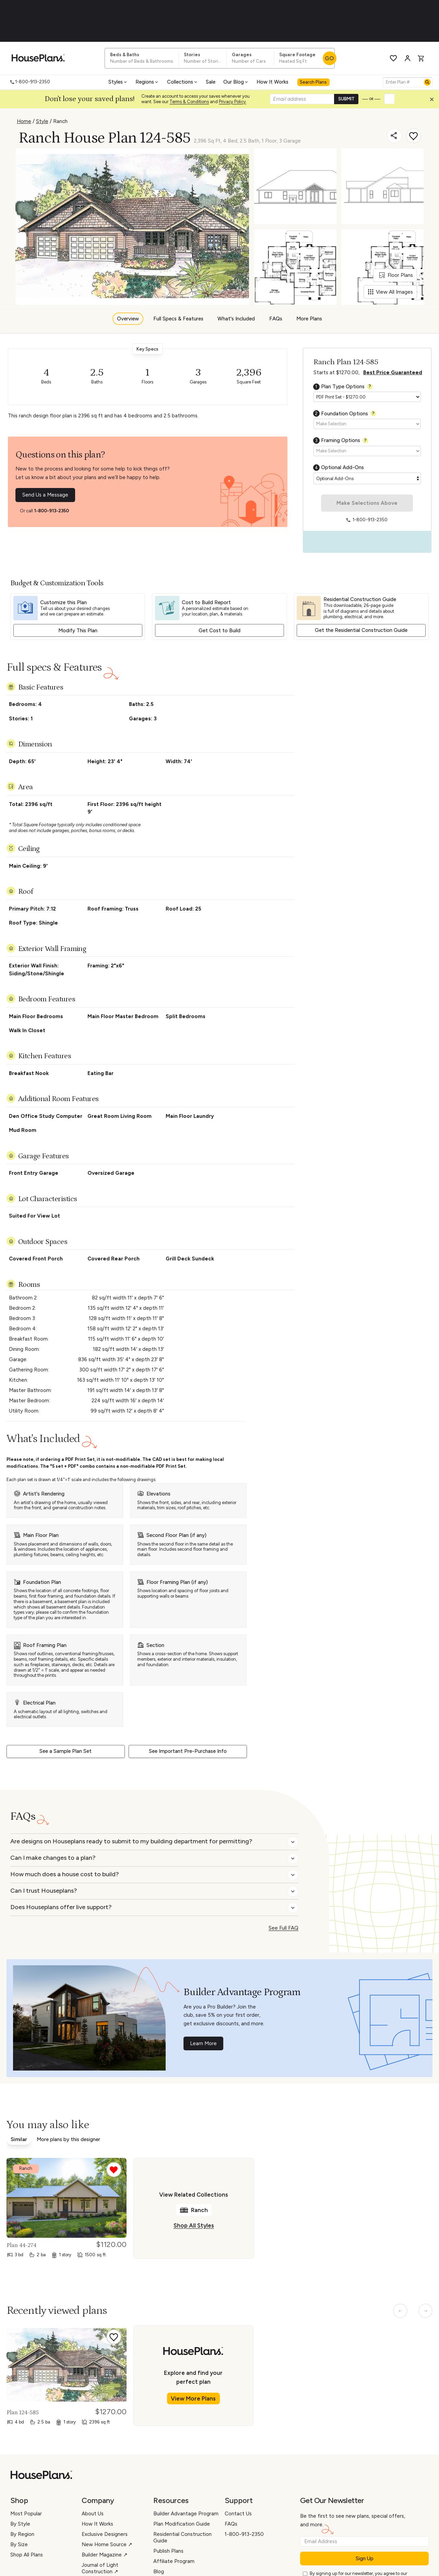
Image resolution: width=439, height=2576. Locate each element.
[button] (433, 101)
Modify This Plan (77, 630)
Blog (158, 2571)
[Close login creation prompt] (434, 101)
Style (42, 121)
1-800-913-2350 (51, 510)
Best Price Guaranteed (392, 372)
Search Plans (313, 82)
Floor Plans (396, 275)
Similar (19, 2139)
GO (329, 58)
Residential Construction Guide (182, 2537)
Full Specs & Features (178, 319)
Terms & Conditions (189, 101)
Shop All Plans (26, 2555)
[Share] (394, 135)
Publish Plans (168, 2551)
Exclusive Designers (105, 2534)
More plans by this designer (68, 2139)
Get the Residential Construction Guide (361, 630)
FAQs (275, 319)
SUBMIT (346, 98)
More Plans (309, 319)
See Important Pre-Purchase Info (188, 1751)
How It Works (272, 82)
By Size (19, 2544)
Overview (128, 319)
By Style (20, 2524)
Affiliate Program (173, 2561)
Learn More (203, 2043)
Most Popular (26, 2514)
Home (24, 121)
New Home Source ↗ (107, 2544)
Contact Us (238, 2514)
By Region (22, 2534)
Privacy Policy (232, 101)
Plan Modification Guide (181, 2524)
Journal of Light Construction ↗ (100, 2568)
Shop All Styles (194, 2225)
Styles (118, 82)
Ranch (60, 121)
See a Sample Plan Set (65, 1751)
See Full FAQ (283, 1928)
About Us (93, 2514)
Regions (147, 82)
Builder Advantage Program (185, 2514)
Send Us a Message (45, 495)
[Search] (427, 82)
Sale (210, 82)
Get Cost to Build (219, 630)
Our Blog (236, 82)
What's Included (236, 319)
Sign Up (364, 2558)
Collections (182, 82)
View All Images (390, 292)
